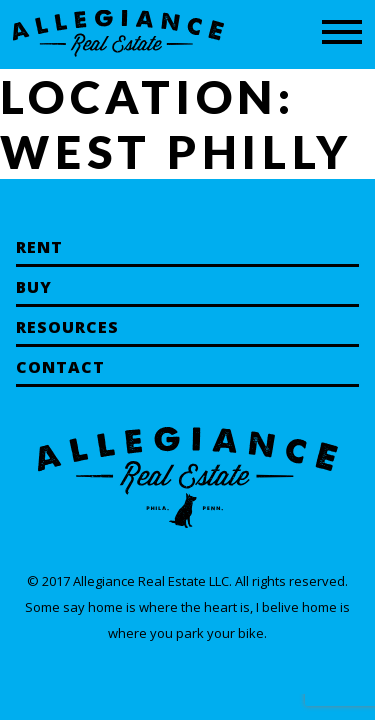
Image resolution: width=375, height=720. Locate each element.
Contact (60, 367)
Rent (39, 247)
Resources (67, 327)
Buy (34, 287)
